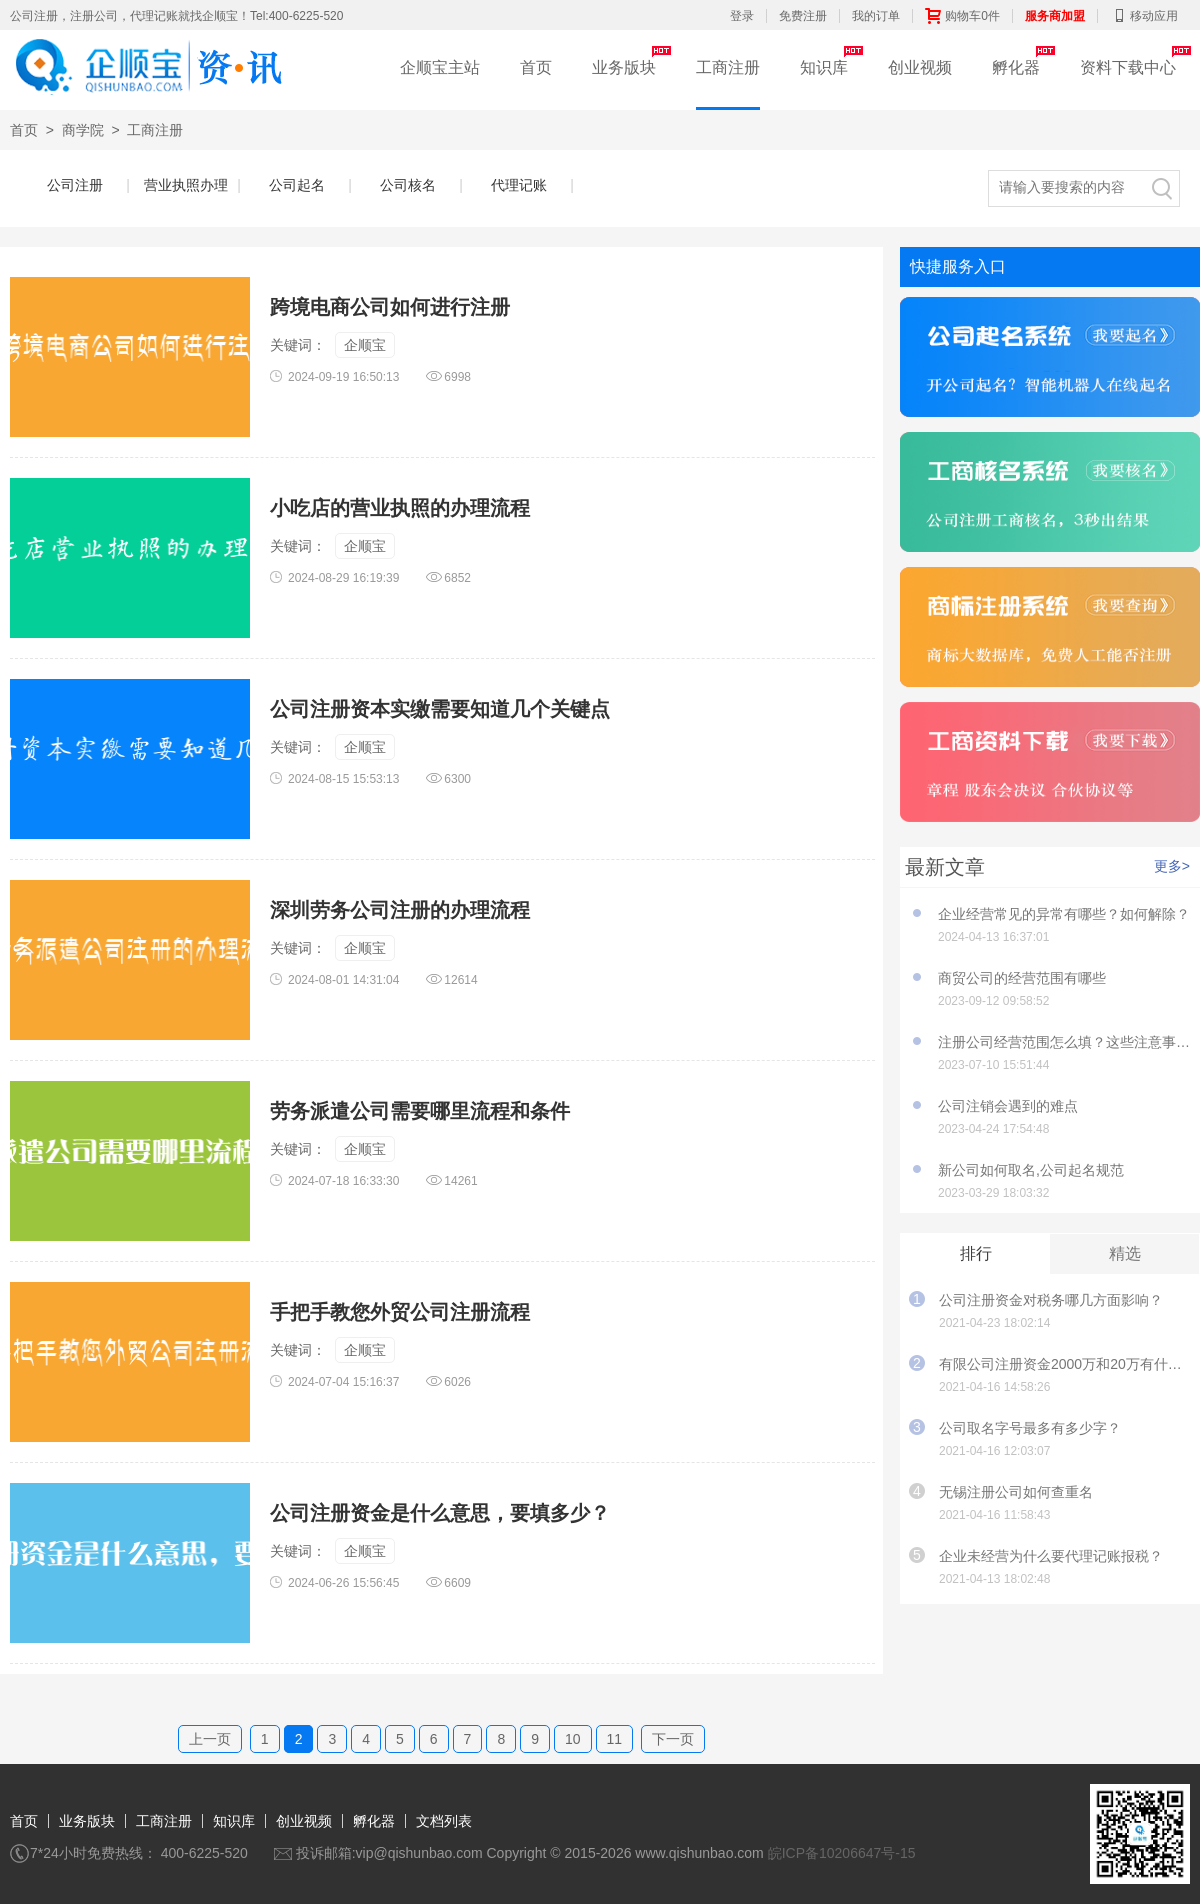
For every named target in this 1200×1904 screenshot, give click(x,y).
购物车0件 (962, 16)
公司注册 (83, 185)
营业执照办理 (187, 185)
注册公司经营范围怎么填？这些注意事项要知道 (1064, 1042)
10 (573, 1739)
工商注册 (728, 67)
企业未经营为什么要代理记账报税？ (1051, 1556)
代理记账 (527, 185)
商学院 (83, 130)
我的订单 (876, 16)
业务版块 (624, 67)
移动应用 (1144, 16)
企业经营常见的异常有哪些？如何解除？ (1064, 914)
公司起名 (305, 185)
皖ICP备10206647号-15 (842, 1853)
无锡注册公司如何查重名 (1016, 1492)
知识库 (824, 67)
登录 (742, 16)
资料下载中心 (1128, 67)
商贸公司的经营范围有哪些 (1022, 978)
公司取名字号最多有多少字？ (1030, 1428)
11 (615, 1739)
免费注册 (803, 16)
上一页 (210, 1739)
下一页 (673, 1739)
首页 (536, 67)
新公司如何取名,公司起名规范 (1031, 1170)
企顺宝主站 (440, 67)
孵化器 (1016, 67)
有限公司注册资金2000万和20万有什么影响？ (1065, 1364)
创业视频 (920, 67)
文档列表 (444, 1821)
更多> (1172, 866)
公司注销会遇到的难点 (1008, 1106)
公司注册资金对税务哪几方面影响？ (1051, 1300)
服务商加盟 (1055, 16)
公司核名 (416, 185)
